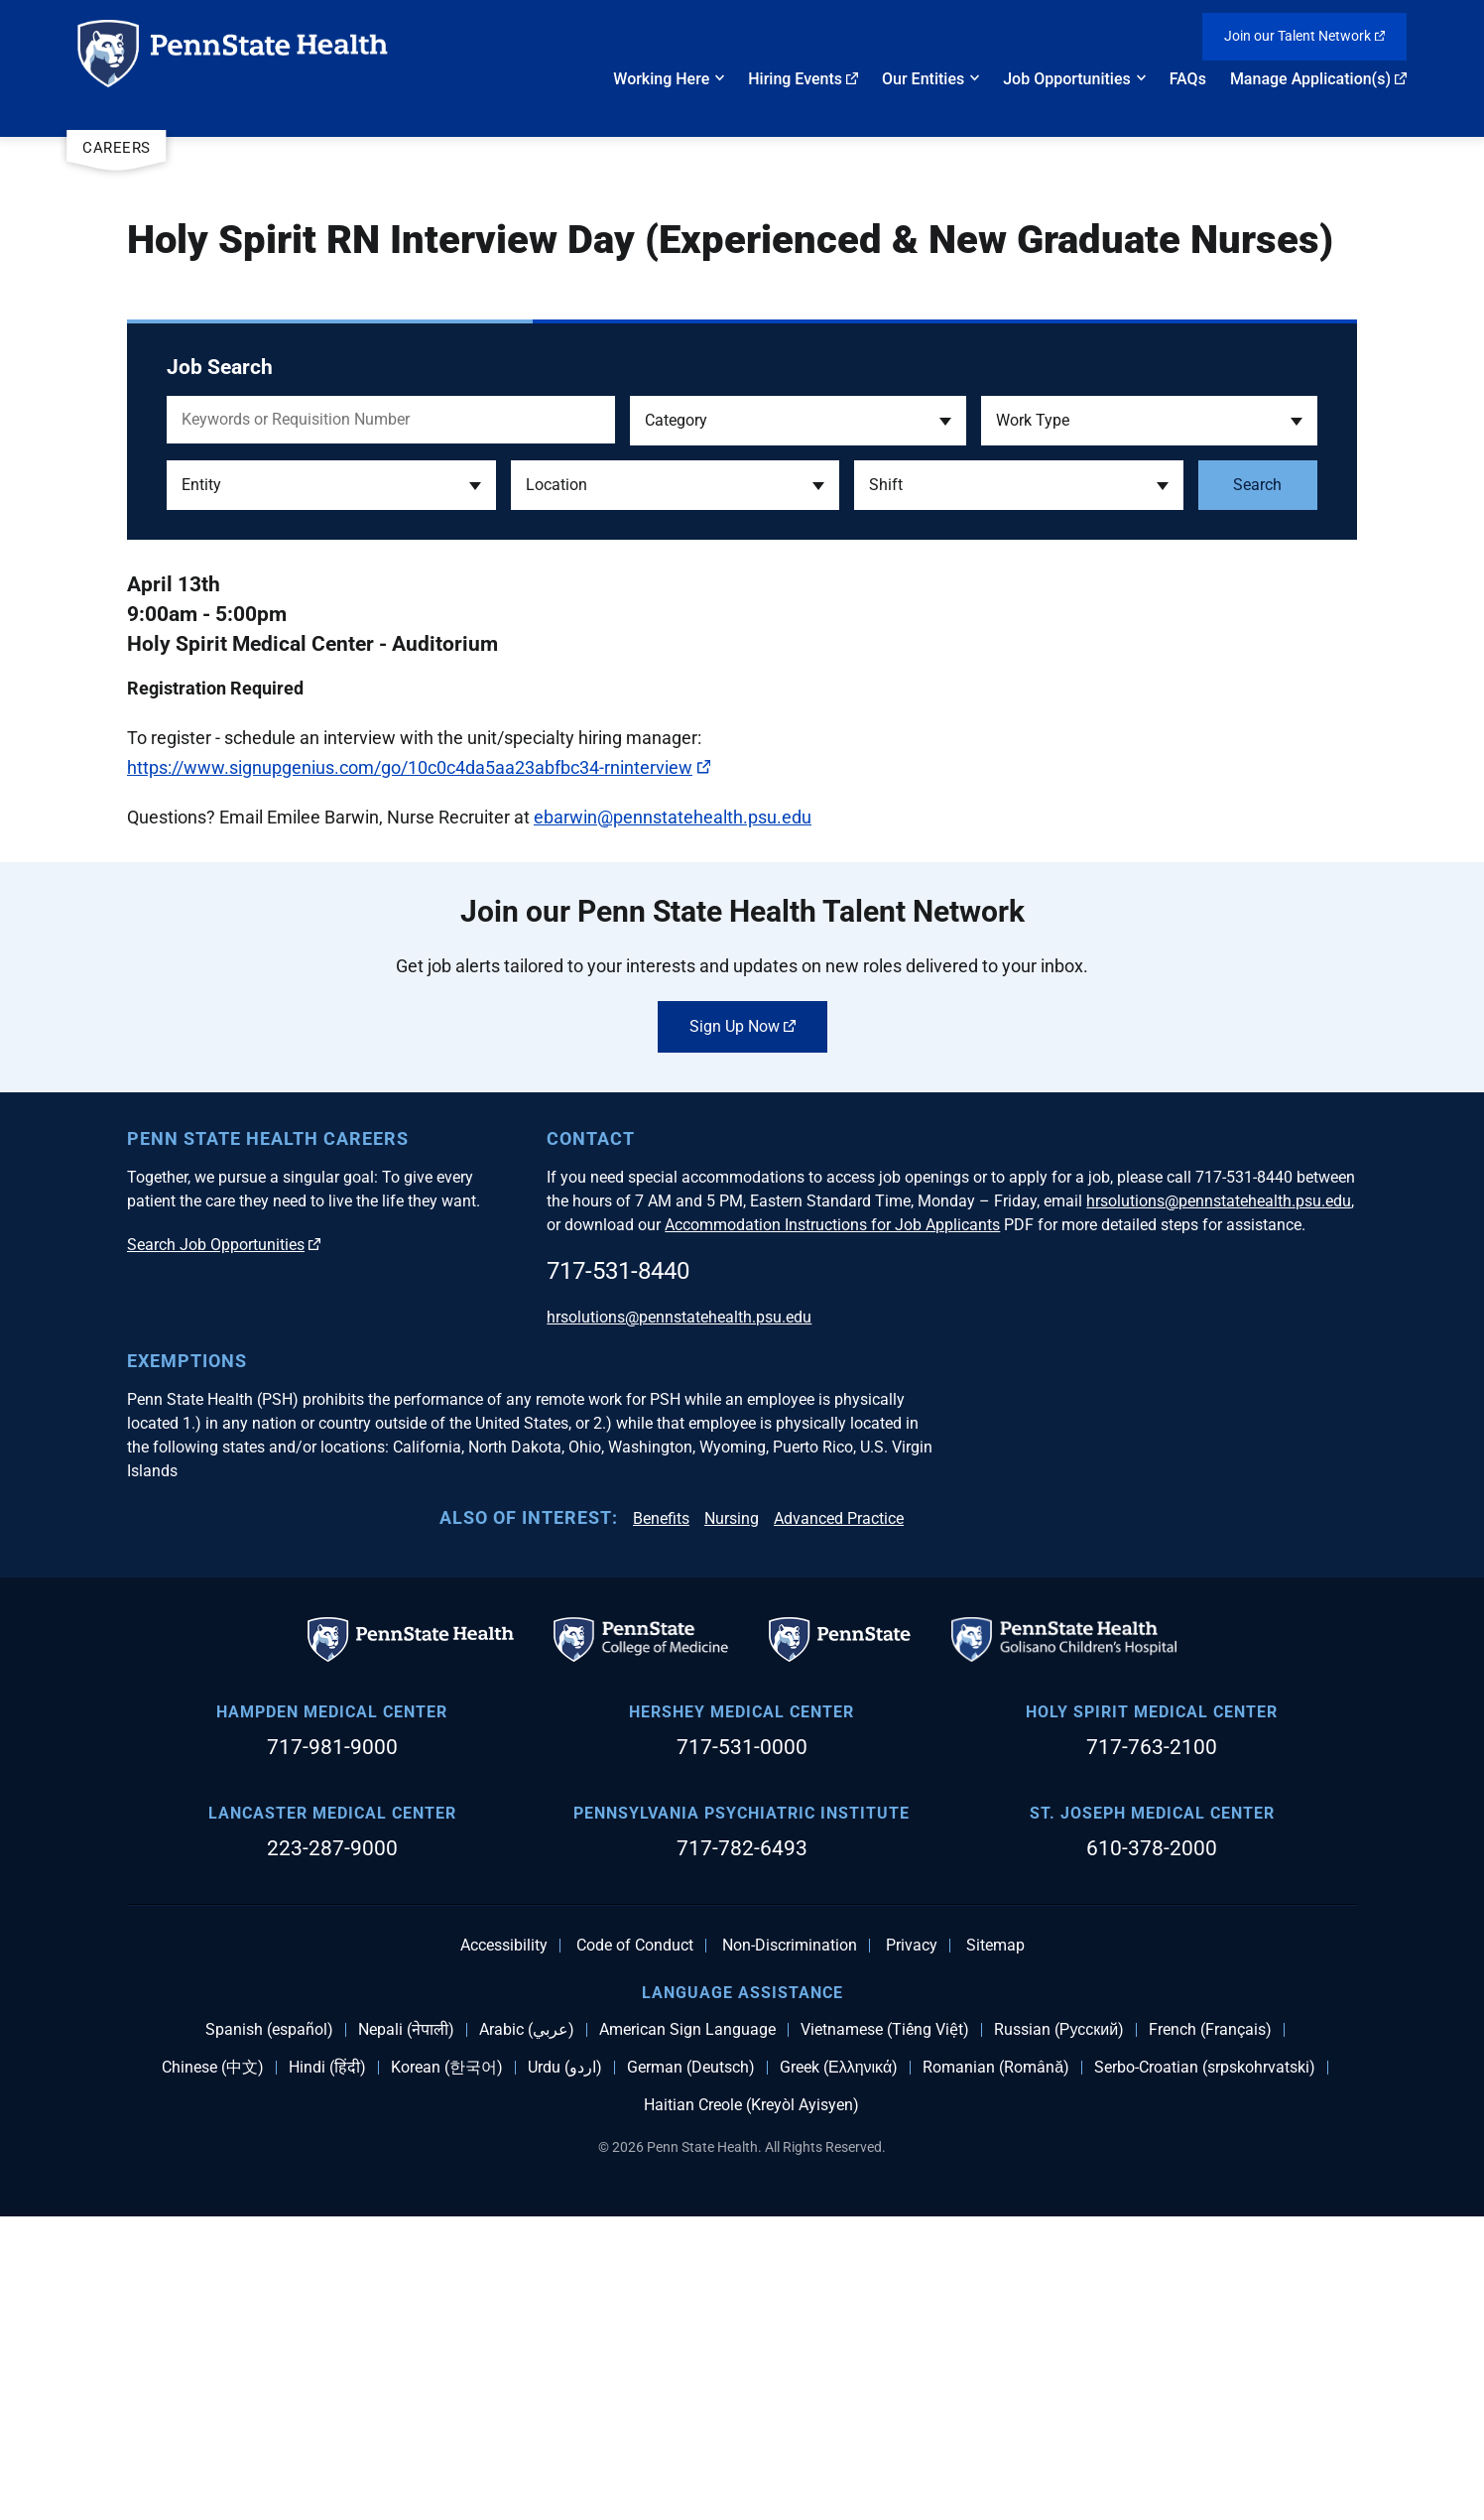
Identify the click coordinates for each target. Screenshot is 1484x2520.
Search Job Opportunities (223, 1547)
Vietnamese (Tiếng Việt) (885, 2332)
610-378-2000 (1151, 2151)
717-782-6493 (742, 2151)
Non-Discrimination (789, 2248)
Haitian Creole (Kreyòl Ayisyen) (751, 2408)
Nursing (731, 1821)
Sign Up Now (742, 1329)
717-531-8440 (618, 1573)
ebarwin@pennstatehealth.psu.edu (672, 817)
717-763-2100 (1151, 2050)
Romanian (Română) (996, 2370)
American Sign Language (687, 2332)
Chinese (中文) (213, 2370)
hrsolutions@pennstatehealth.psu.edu (1218, 1503)
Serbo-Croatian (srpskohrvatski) (1204, 2370)
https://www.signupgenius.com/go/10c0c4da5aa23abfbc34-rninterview (418, 767)
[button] (798, 420)
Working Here (661, 78)
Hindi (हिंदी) (327, 2370)
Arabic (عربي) (526, 2332)
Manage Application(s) (1318, 78)
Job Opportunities (1067, 78)
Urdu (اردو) (565, 2370)
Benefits (661, 1821)
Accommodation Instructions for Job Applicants (832, 1527)
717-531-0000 (742, 2050)
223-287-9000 (332, 2151)
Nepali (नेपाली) (406, 2332)
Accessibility (504, 2248)
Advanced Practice (839, 1821)
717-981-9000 (332, 2050)
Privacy (911, 2248)
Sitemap (995, 2248)
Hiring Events (803, 78)
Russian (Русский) (1059, 2332)
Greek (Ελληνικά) (839, 2370)
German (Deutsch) (691, 2370)
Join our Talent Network (1304, 36)
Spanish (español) (269, 2332)
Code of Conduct (634, 2248)
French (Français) (1210, 2332)
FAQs (1188, 78)
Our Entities (923, 78)
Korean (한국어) (447, 2370)
